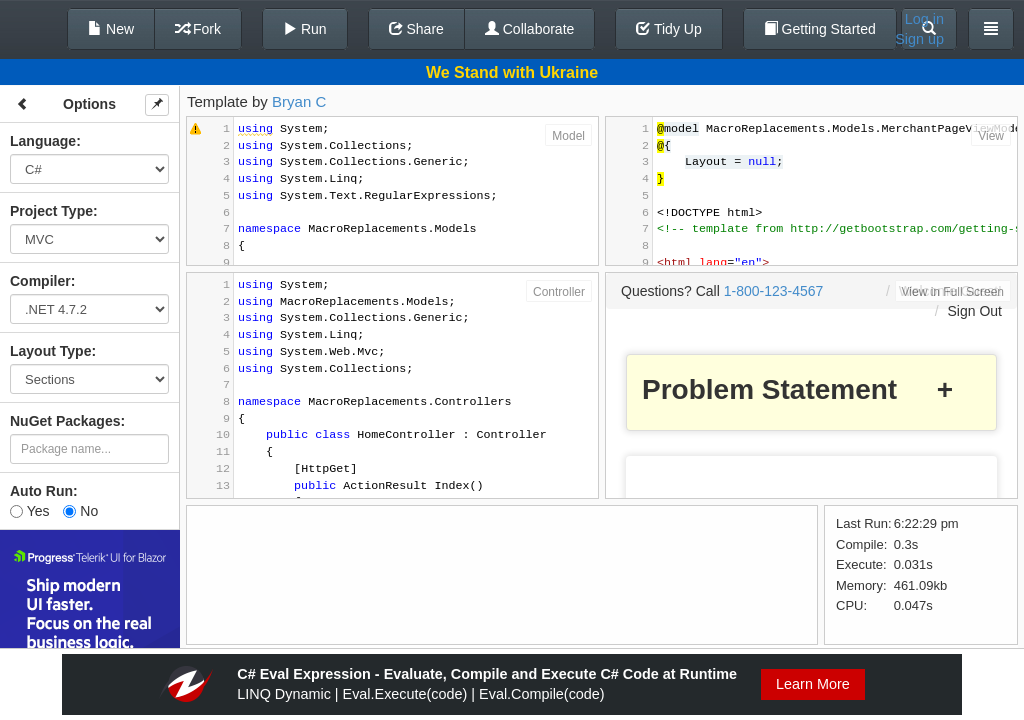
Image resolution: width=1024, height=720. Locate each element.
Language (43, 141)
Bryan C (299, 101)
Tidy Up (668, 29)
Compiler (40, 281)
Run (305, 29)
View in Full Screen (953, 292)
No (80, 511)
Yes (29, 511)
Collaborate (530, 29)
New (111, 29)
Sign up (919, 39)
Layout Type (50, 351)
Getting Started (820, 29)
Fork (198, 29)
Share (416, 29)
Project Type (51, 211)
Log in (924, 19)
